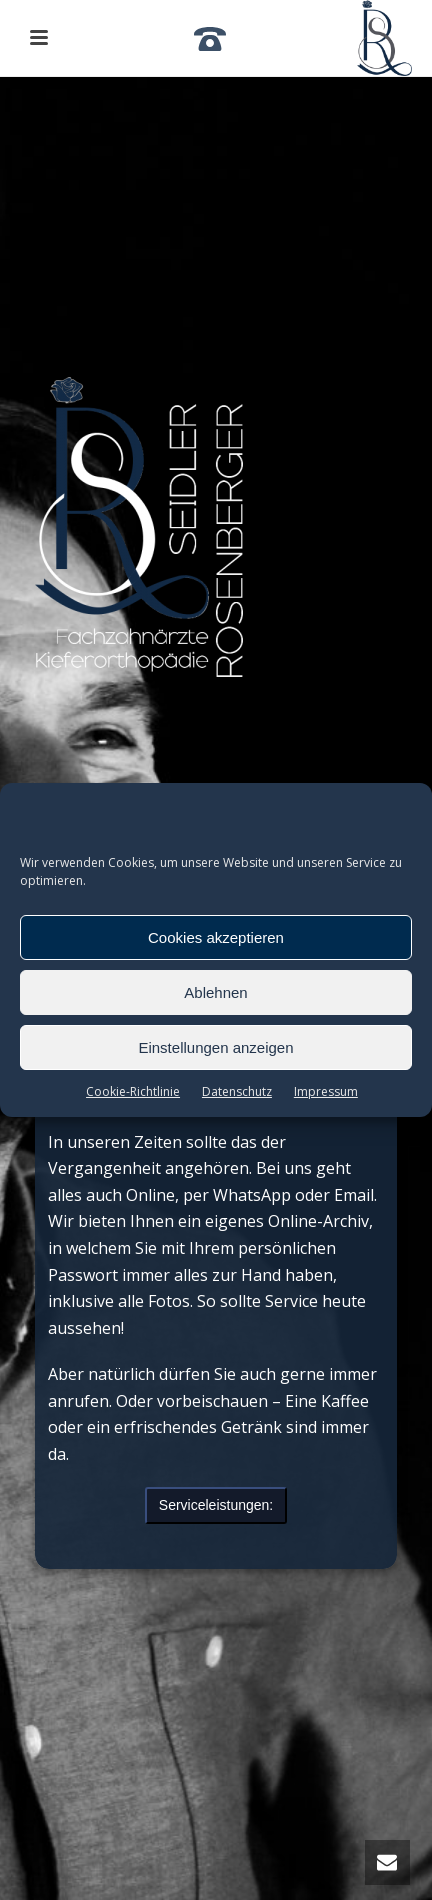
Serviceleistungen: (216, 1505)
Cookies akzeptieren (216, 937)
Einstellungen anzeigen (215, 1047)
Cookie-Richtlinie (133, 1091)
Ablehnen (215, 992)
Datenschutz (237, 1091)
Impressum (326, 1091)
